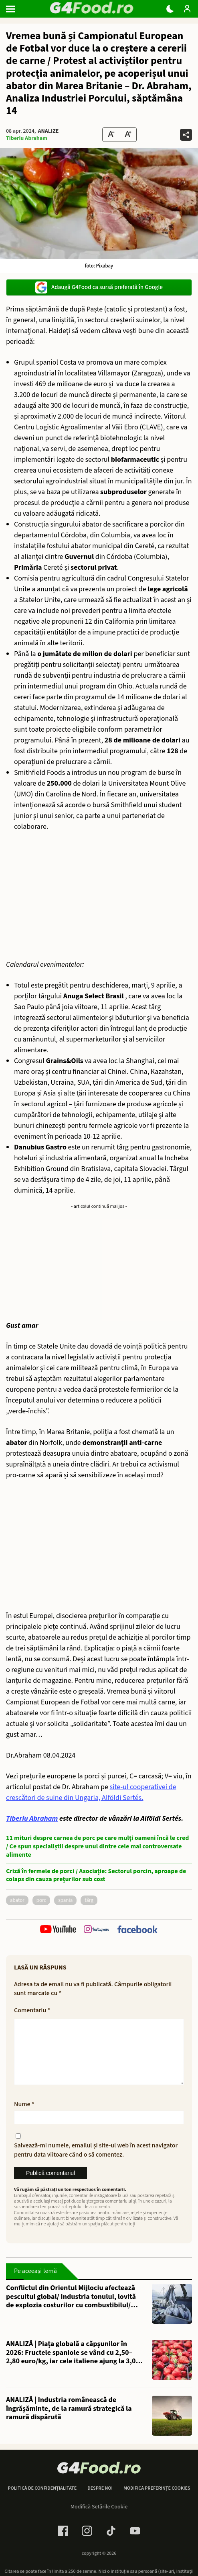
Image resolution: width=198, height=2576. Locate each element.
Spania (65, 1900)
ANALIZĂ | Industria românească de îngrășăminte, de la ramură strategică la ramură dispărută (69, 2421)
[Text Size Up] (127, 135)
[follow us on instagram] (96, 1930)
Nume (24, 2117)
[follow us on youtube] (58, 1930)
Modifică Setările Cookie (99, 2520)
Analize (48, 131)
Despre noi (100, 2501)
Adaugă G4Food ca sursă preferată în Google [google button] (99, 287)
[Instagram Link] (87, 2544)
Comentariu (32, 2010)
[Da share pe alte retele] (186, 135)
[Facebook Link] (63, 2544)
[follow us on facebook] (137, 1930)
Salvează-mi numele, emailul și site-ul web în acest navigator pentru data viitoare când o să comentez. (96, 2162)
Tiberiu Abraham (26, 138)
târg (89, 1900)
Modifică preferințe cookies (156, 2501)
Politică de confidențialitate (42, 2501)
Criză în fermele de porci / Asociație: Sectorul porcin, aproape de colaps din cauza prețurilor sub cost (96, 1875)
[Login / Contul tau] (187, 9)
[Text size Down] (111, 135)
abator (17, 1900)
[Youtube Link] (135, 2544)
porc (41, 1900)
